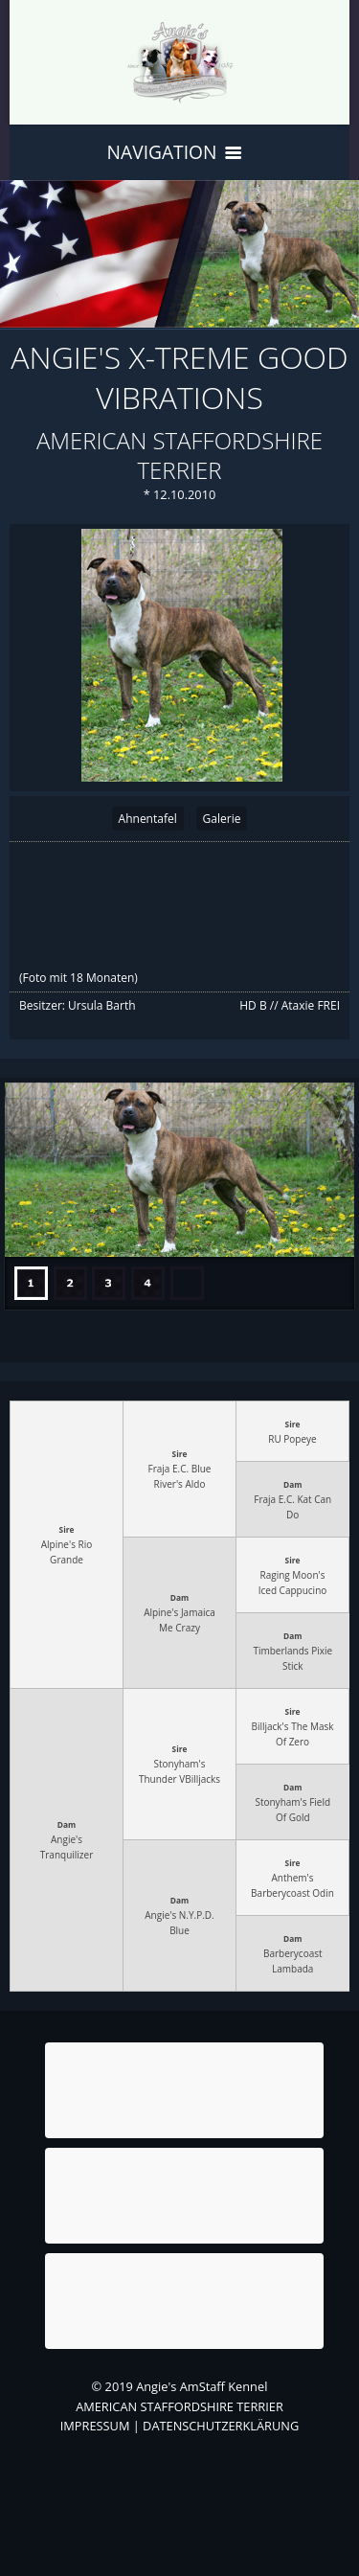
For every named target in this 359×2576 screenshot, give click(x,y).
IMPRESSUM (95, 2425)
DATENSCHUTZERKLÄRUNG (221, 2425)
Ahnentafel (148, 818)
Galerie (222, 818)
